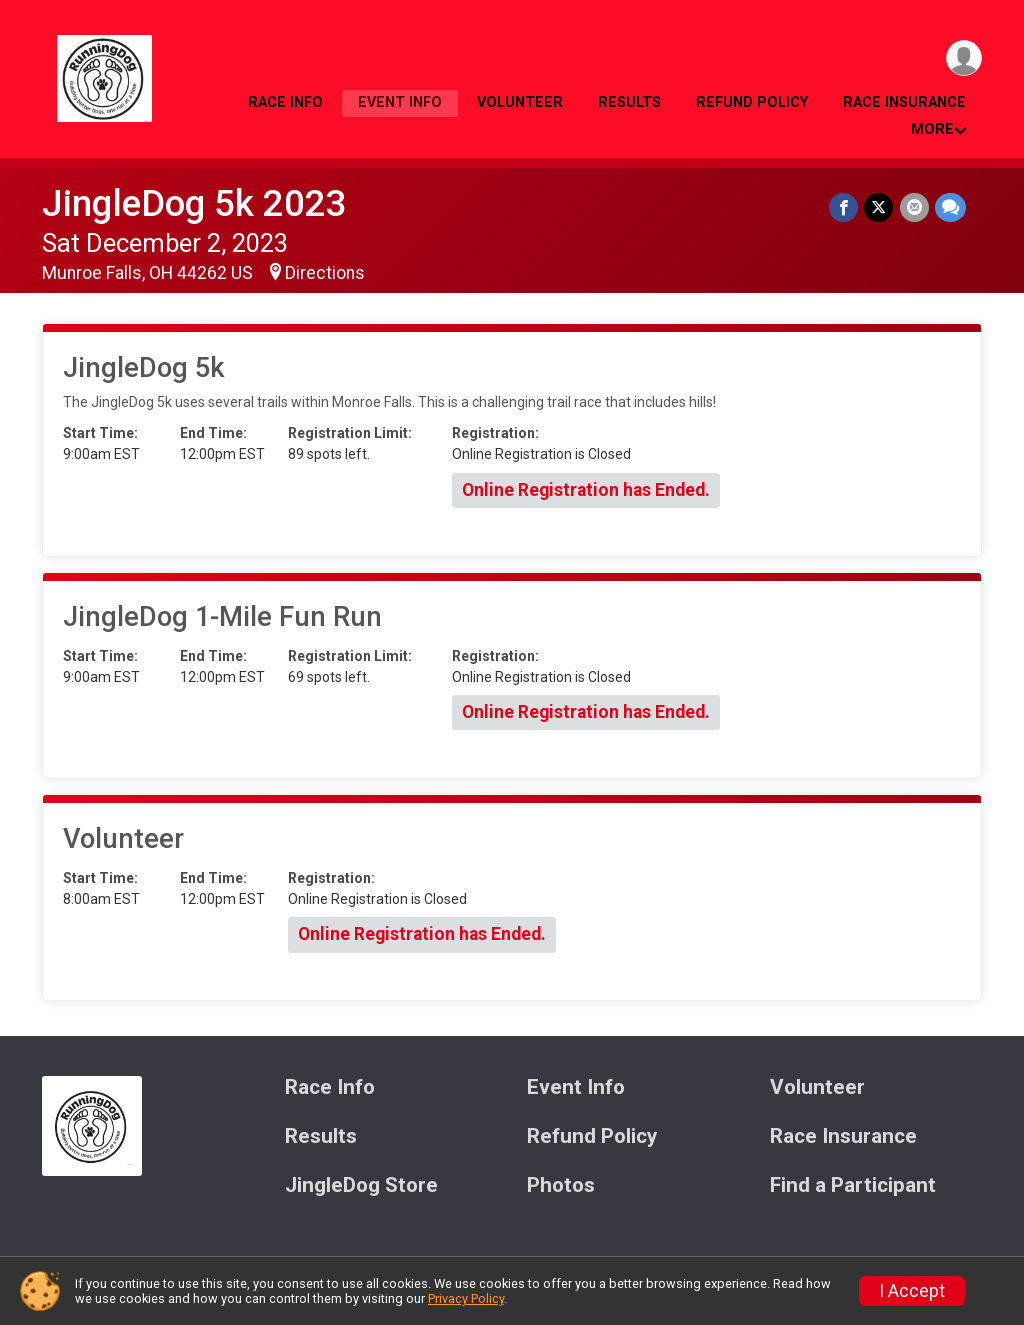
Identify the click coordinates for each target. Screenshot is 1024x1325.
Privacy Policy (466, 1298)
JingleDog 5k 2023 (194, 203)
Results (629, 102)
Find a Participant (853, 1185)
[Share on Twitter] (879, 207)
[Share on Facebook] (844, 207)
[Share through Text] (950, 207)
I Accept (912, 1291)
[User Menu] (963, 58)
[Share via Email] (914, 207)
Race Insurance (904, 102)
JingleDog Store (361, 1185)
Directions (325, 273)
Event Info (400, 102)
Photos (561, 1185)
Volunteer (520, 102)
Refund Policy (752, 102)
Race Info (285, 102)
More (932, 129)
